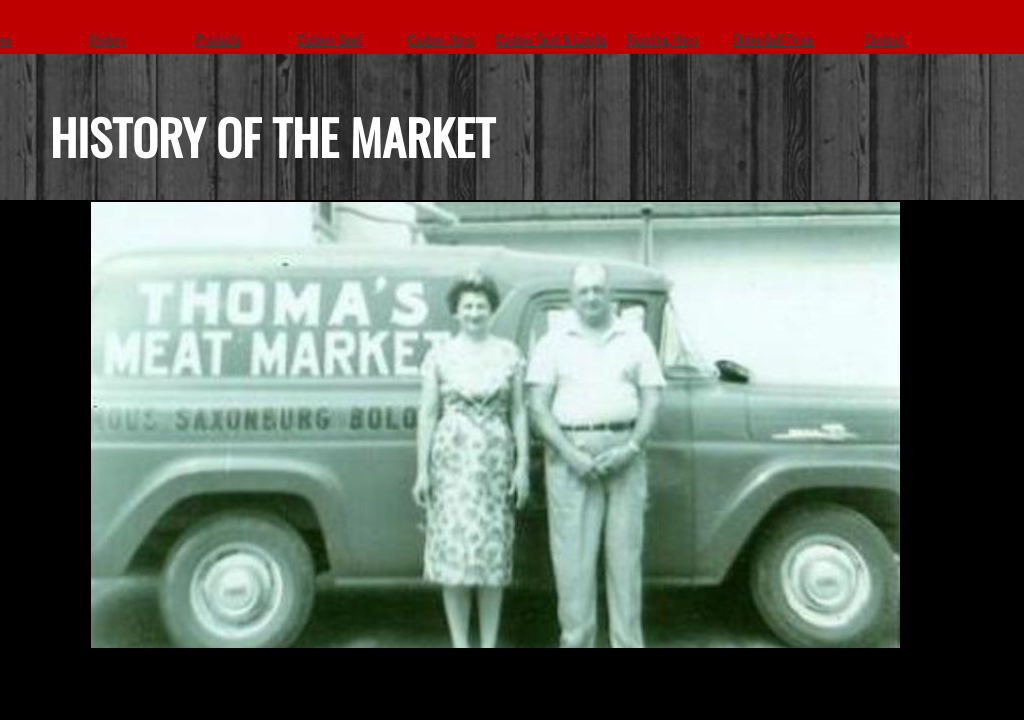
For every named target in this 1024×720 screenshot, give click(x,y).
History (107, 38)
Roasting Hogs (661, 38)
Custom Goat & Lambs (550, 38)
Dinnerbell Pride (772, 38)
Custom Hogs (440, 38)
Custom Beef (329, 38)
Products (217, 38)
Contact (883, 38)
